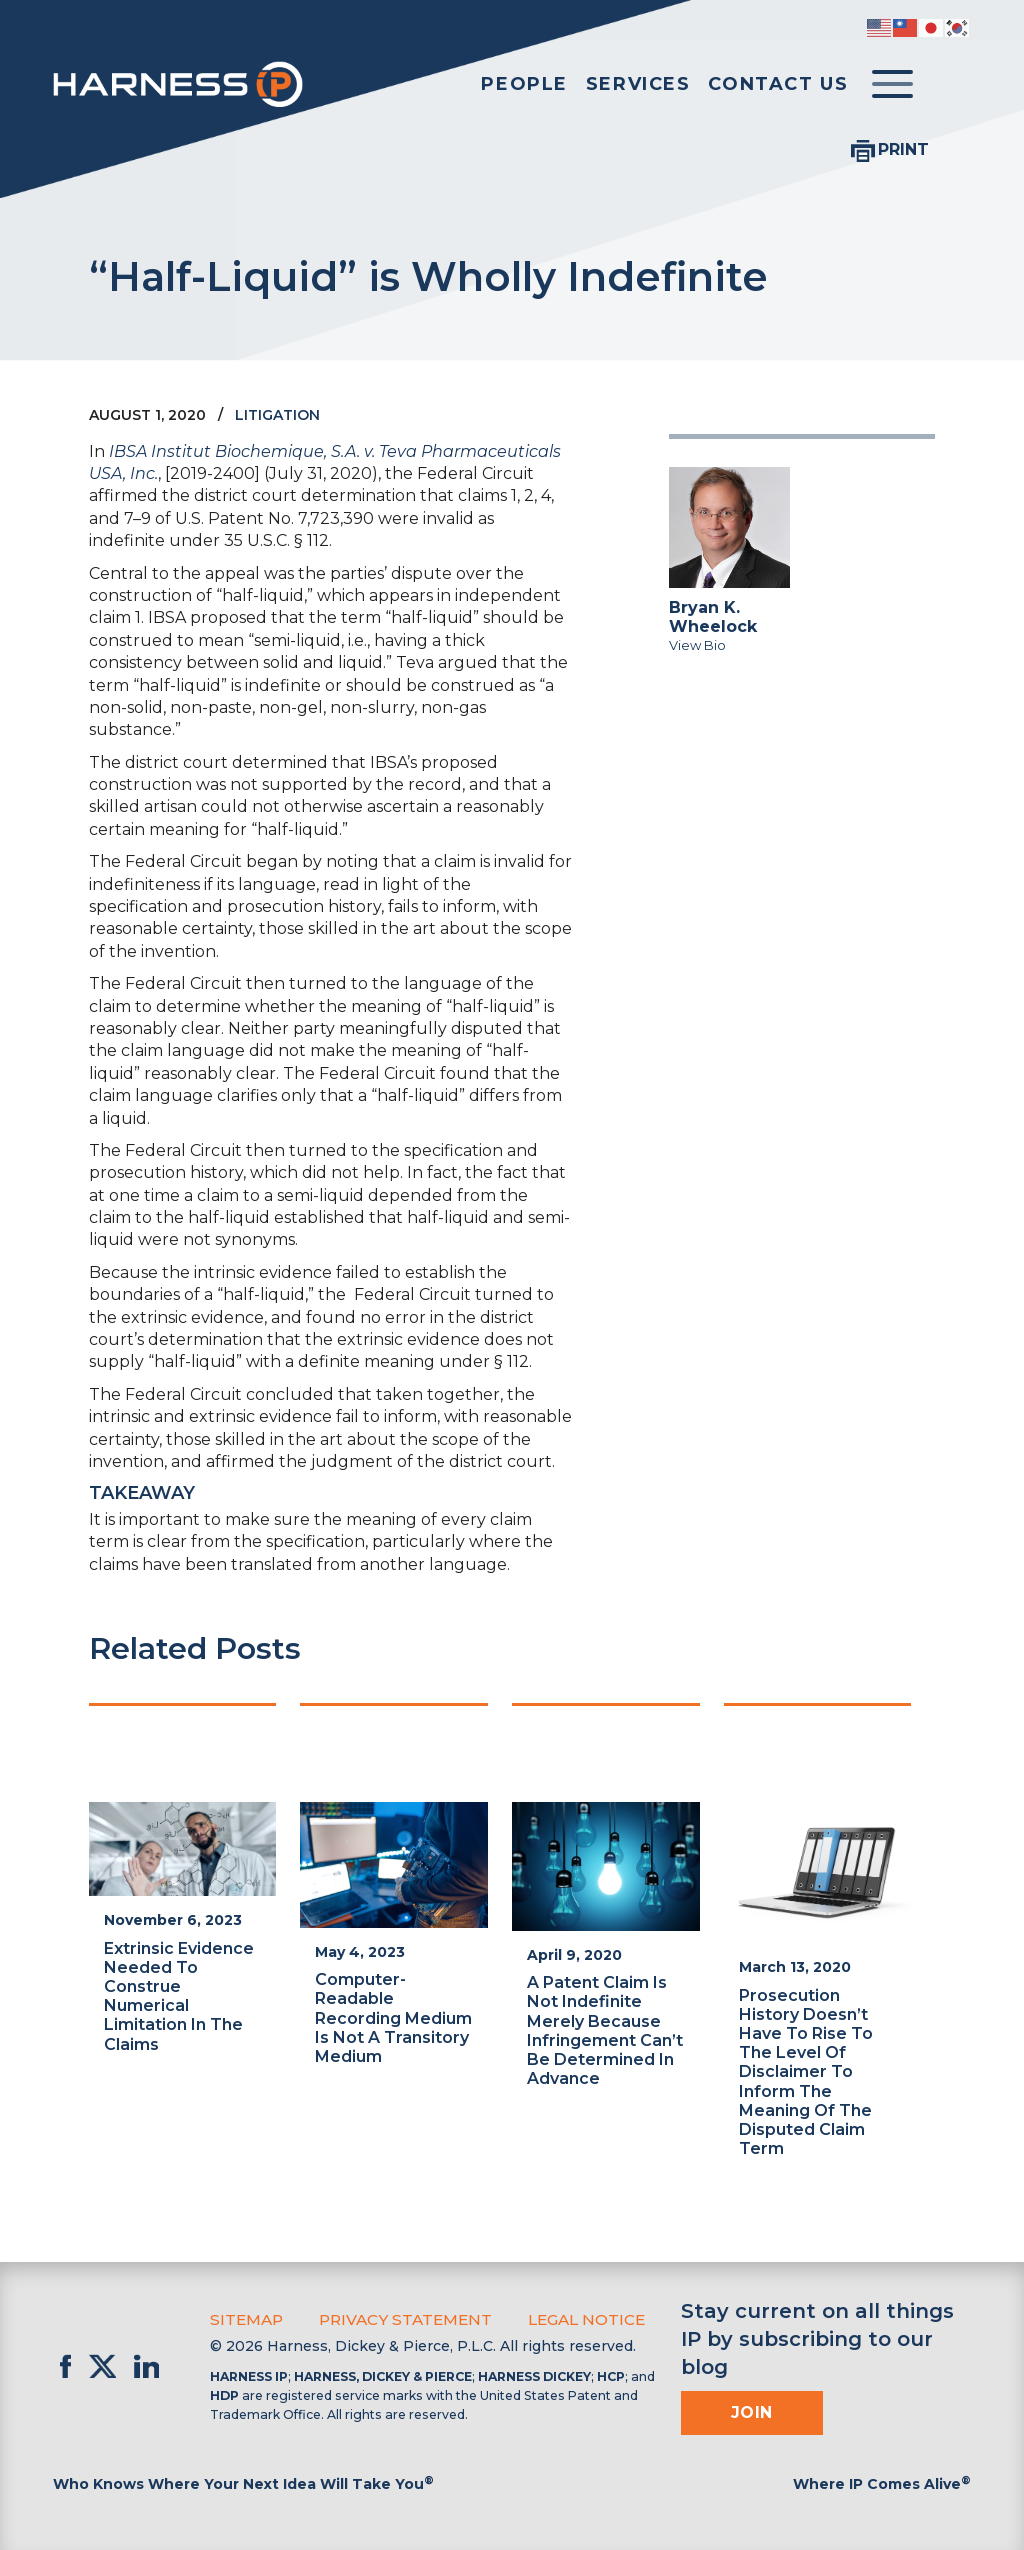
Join (752, 2412)
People (524, 84)
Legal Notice (571, 2319)
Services (638, 84)
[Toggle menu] (892, 85)
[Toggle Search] (951, 85)
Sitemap (244, 2319)
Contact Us (778, 84)
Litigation (277, 415)
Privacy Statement (397, 2319)
